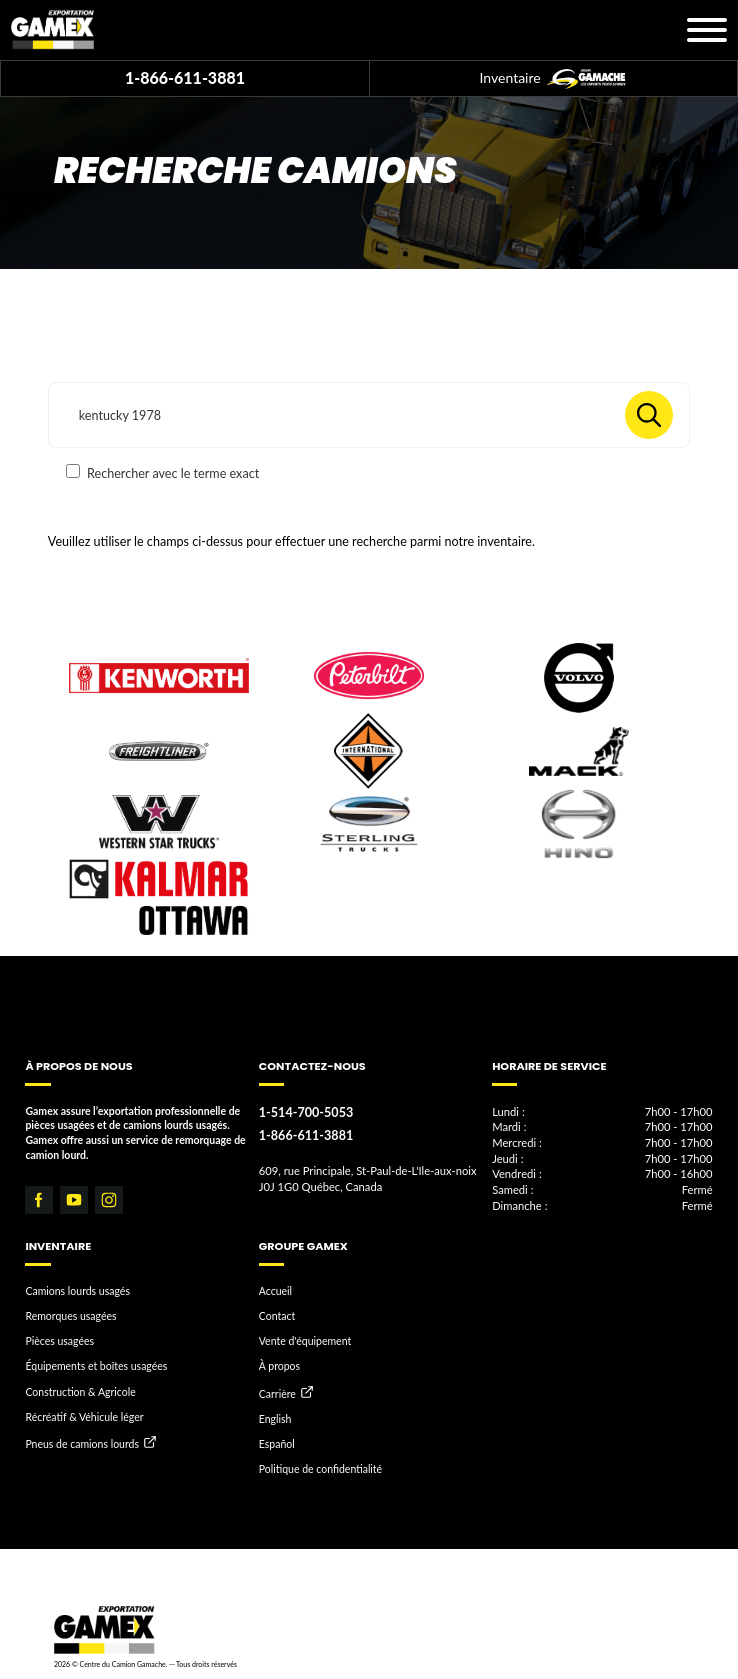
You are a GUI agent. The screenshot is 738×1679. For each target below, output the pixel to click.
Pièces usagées (59, 1341)
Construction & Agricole (80, 1392)
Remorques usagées (70, 1316)
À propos (279, 1366)
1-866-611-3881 (185, 77)
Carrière (277, 1394)
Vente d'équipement (305, 1341)
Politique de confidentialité (320, 1469)
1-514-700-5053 (306, 1112)
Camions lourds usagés (77, 1291)
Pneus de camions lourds (82, 1444)
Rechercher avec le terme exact (162, 472)
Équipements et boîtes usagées (96, 1366)
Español (277, 1444)
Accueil (275, 1291)
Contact (277, 1316)
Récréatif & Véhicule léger (84, 1417)
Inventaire (553, 79)
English (275, 1419)
